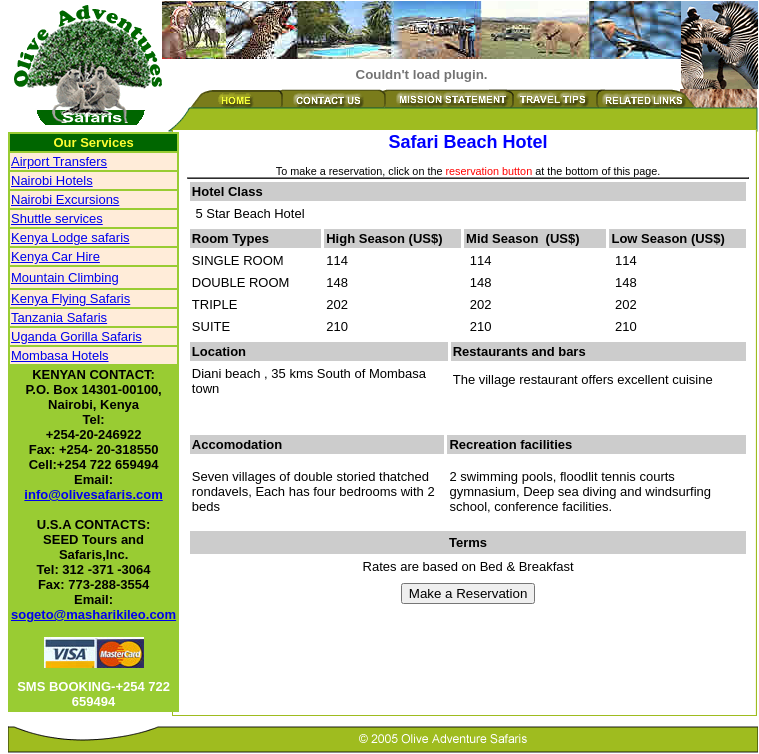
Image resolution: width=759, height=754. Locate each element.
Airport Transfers (59, 161)
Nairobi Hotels (52, 180)
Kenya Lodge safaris (70, 237)
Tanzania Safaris (59, 317)
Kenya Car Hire (55, 256)
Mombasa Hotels (60, 355)
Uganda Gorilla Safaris (76, 336)
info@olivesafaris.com (93, 494)
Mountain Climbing (65, 277)
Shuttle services (57, 218)
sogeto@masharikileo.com (93, 614)
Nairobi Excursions (65, 199)
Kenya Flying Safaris (70, 298)
